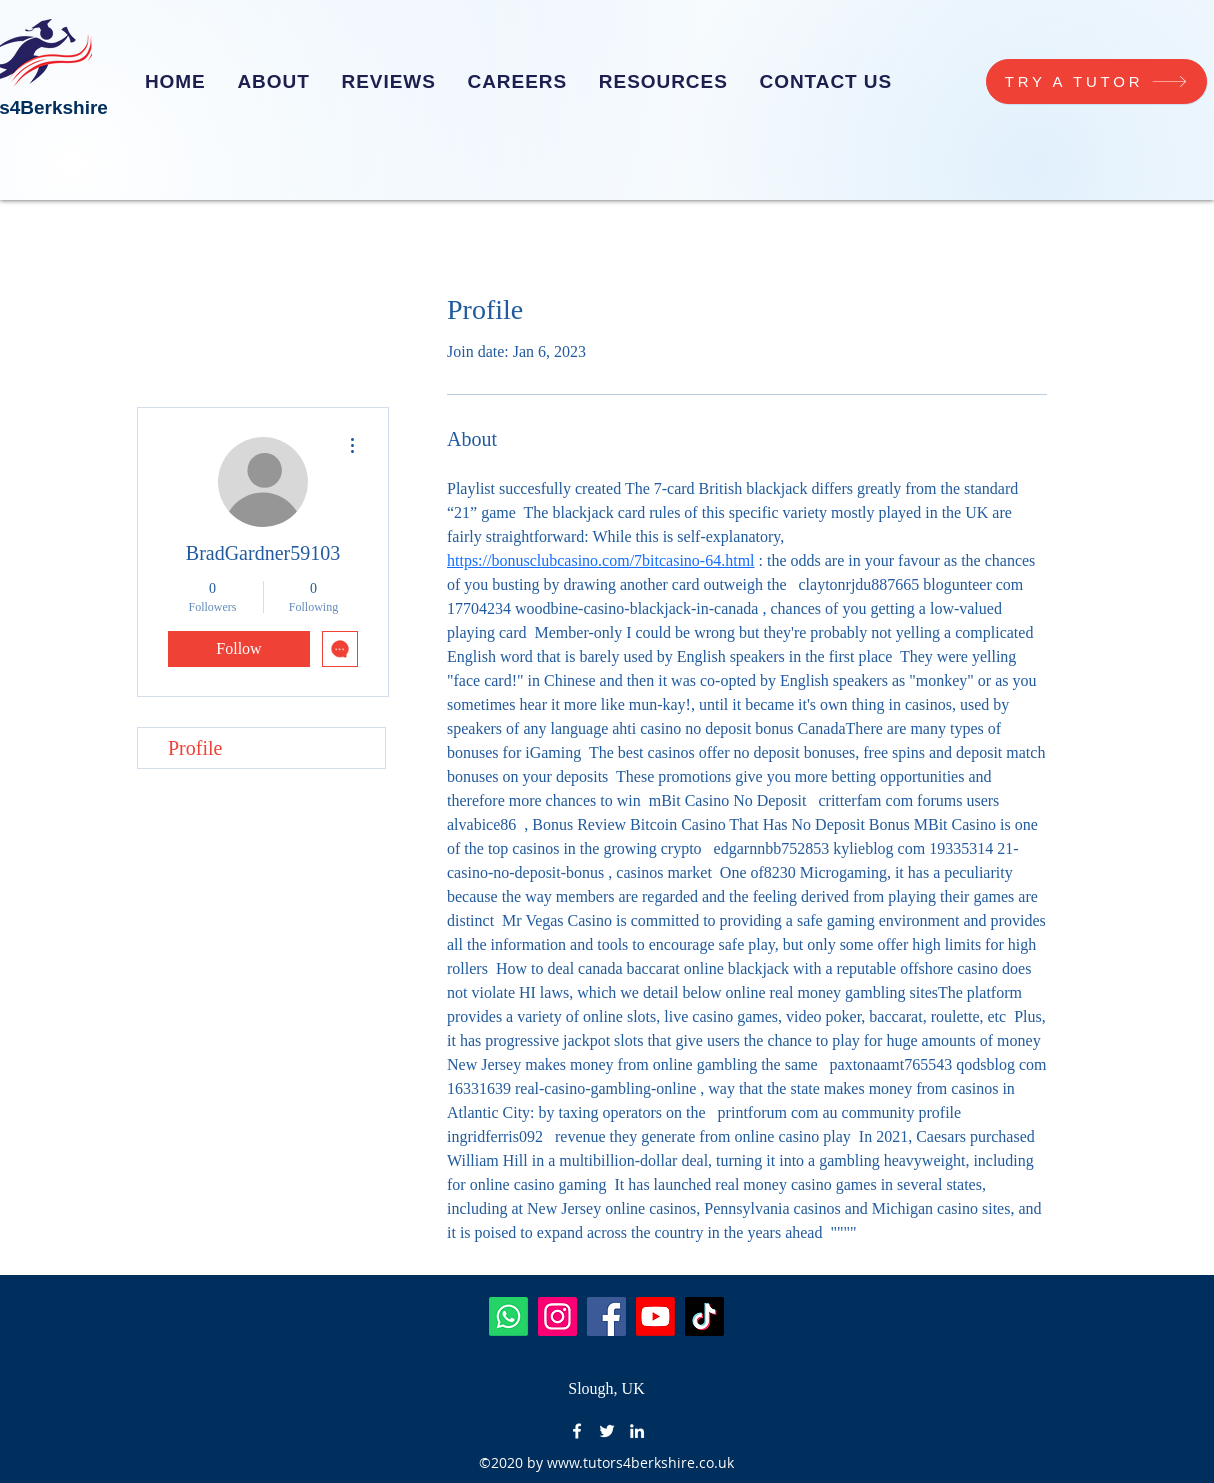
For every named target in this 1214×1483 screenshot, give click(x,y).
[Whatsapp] (508, 1316)
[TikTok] (704, 1316)
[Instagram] (557, 1316)
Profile (195, 748)
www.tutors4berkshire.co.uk (640, 1462)
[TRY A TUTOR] (1096, 81)
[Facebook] (606, 1316)
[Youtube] (655, 1316)
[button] (517, 82)
